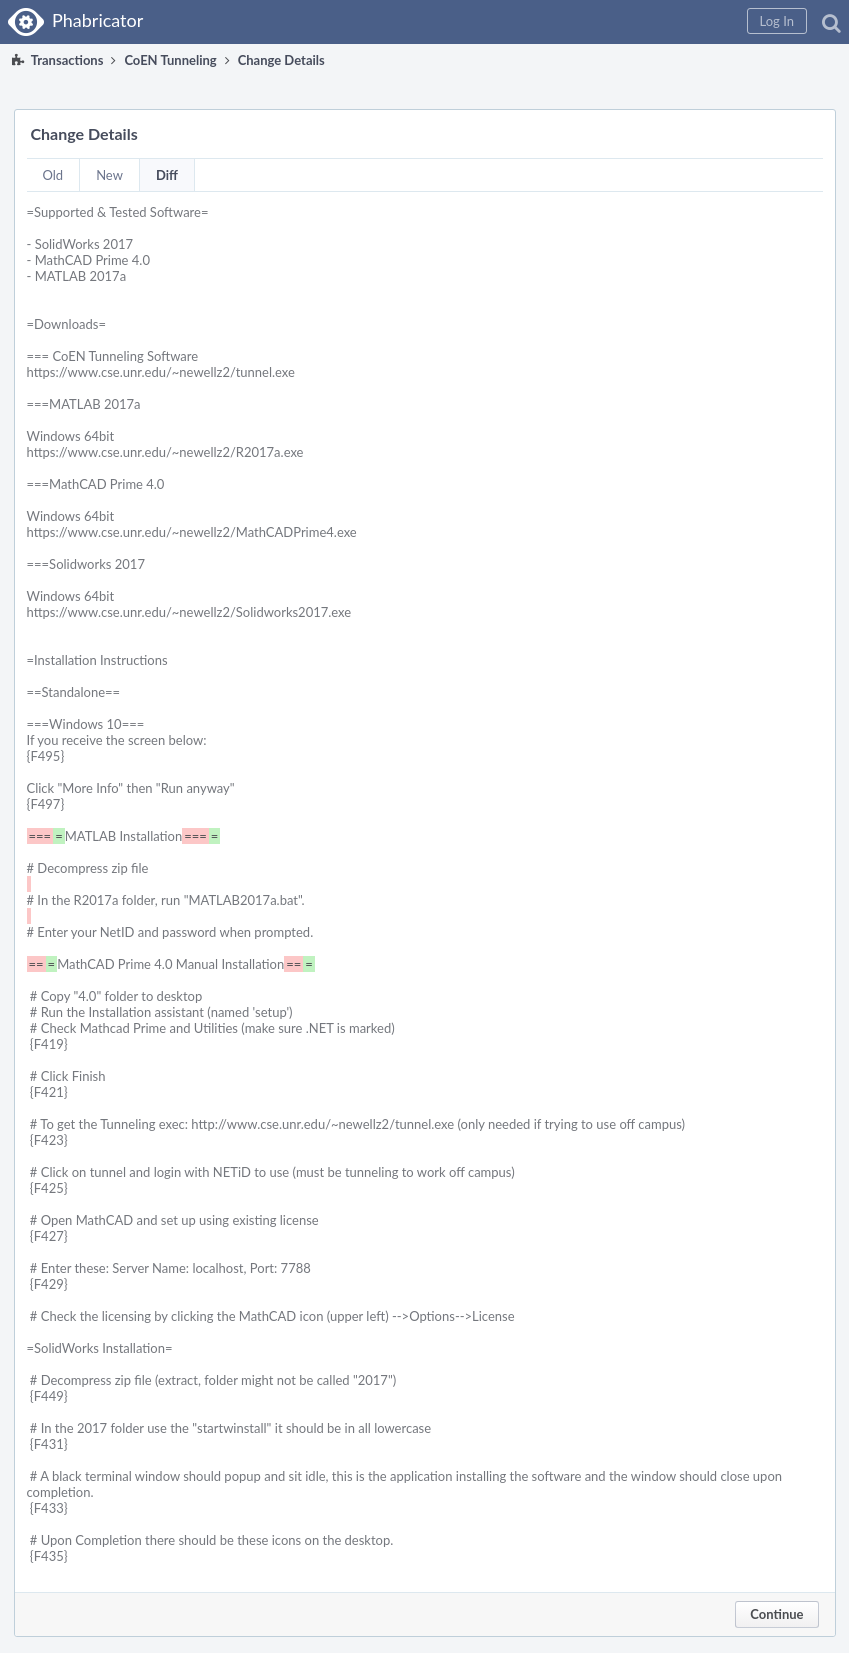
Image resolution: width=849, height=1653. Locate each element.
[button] (777, 21)
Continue (776, 1614)
